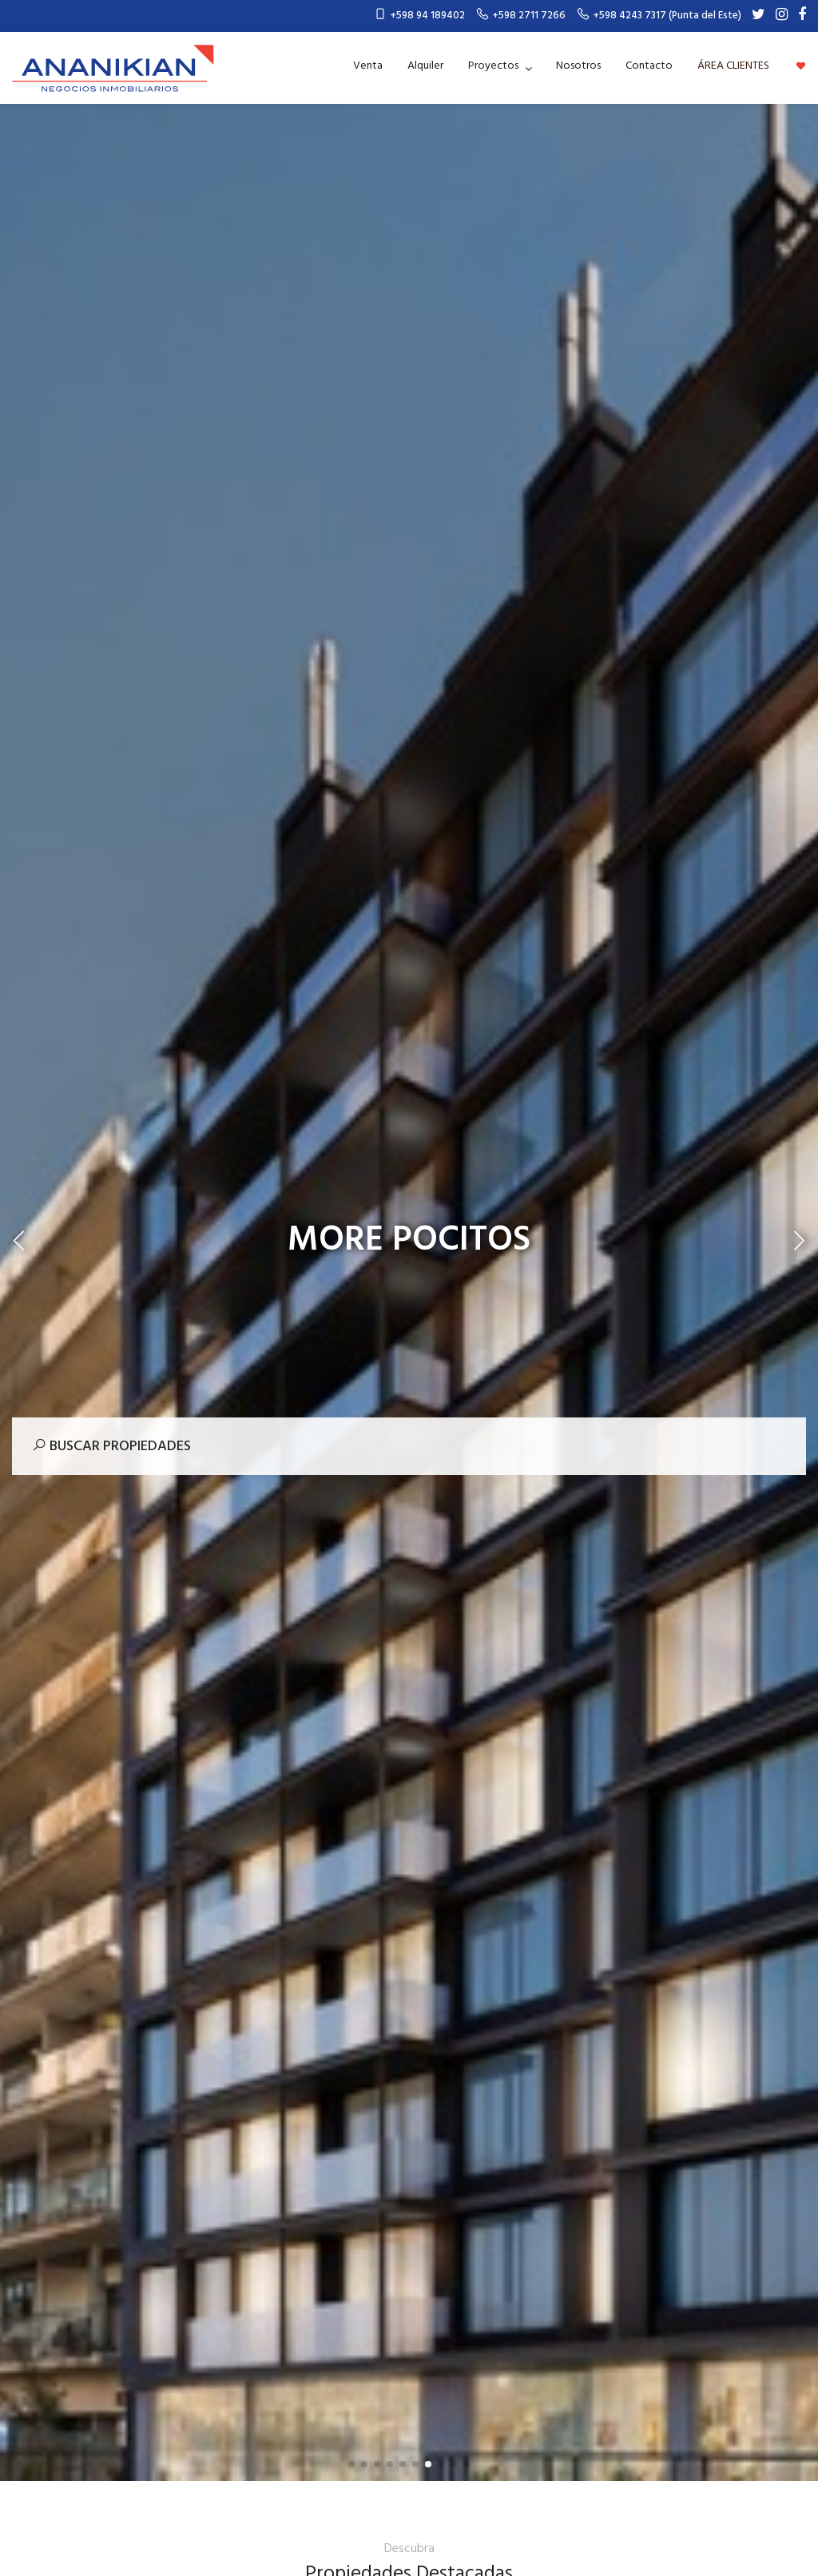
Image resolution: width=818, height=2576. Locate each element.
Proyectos (494, 66)
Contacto (649, 66)
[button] (351, 2464)
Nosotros (578, 66)
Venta (368, 66)
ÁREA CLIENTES (733, 66)
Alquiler (425, 66)
